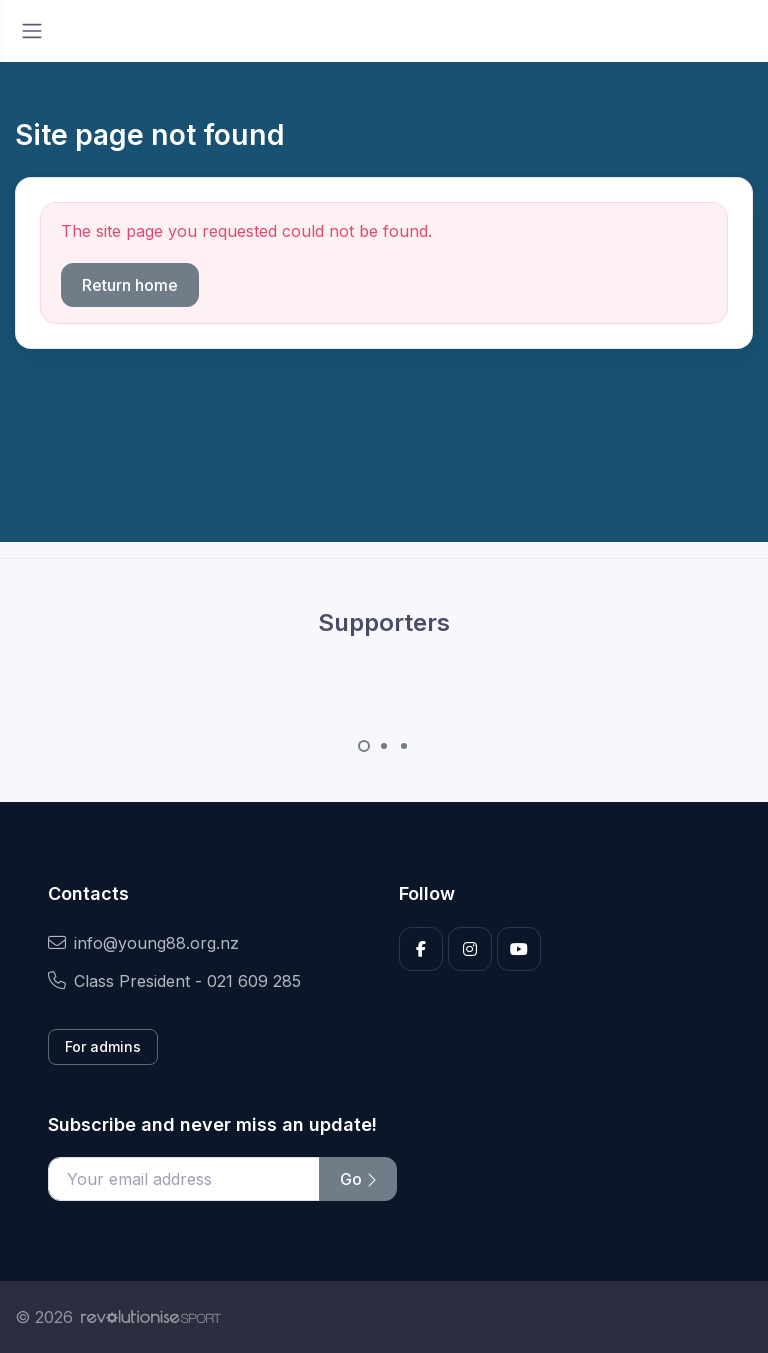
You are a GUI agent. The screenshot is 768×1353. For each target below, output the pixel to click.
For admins (103, 1046)
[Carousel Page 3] (404, 746)
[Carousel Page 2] (384, 746)
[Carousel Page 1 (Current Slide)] (364, 746)
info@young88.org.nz (143, 943)
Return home (130, 285)
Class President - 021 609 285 (174, 981)
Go (358, 1179)
